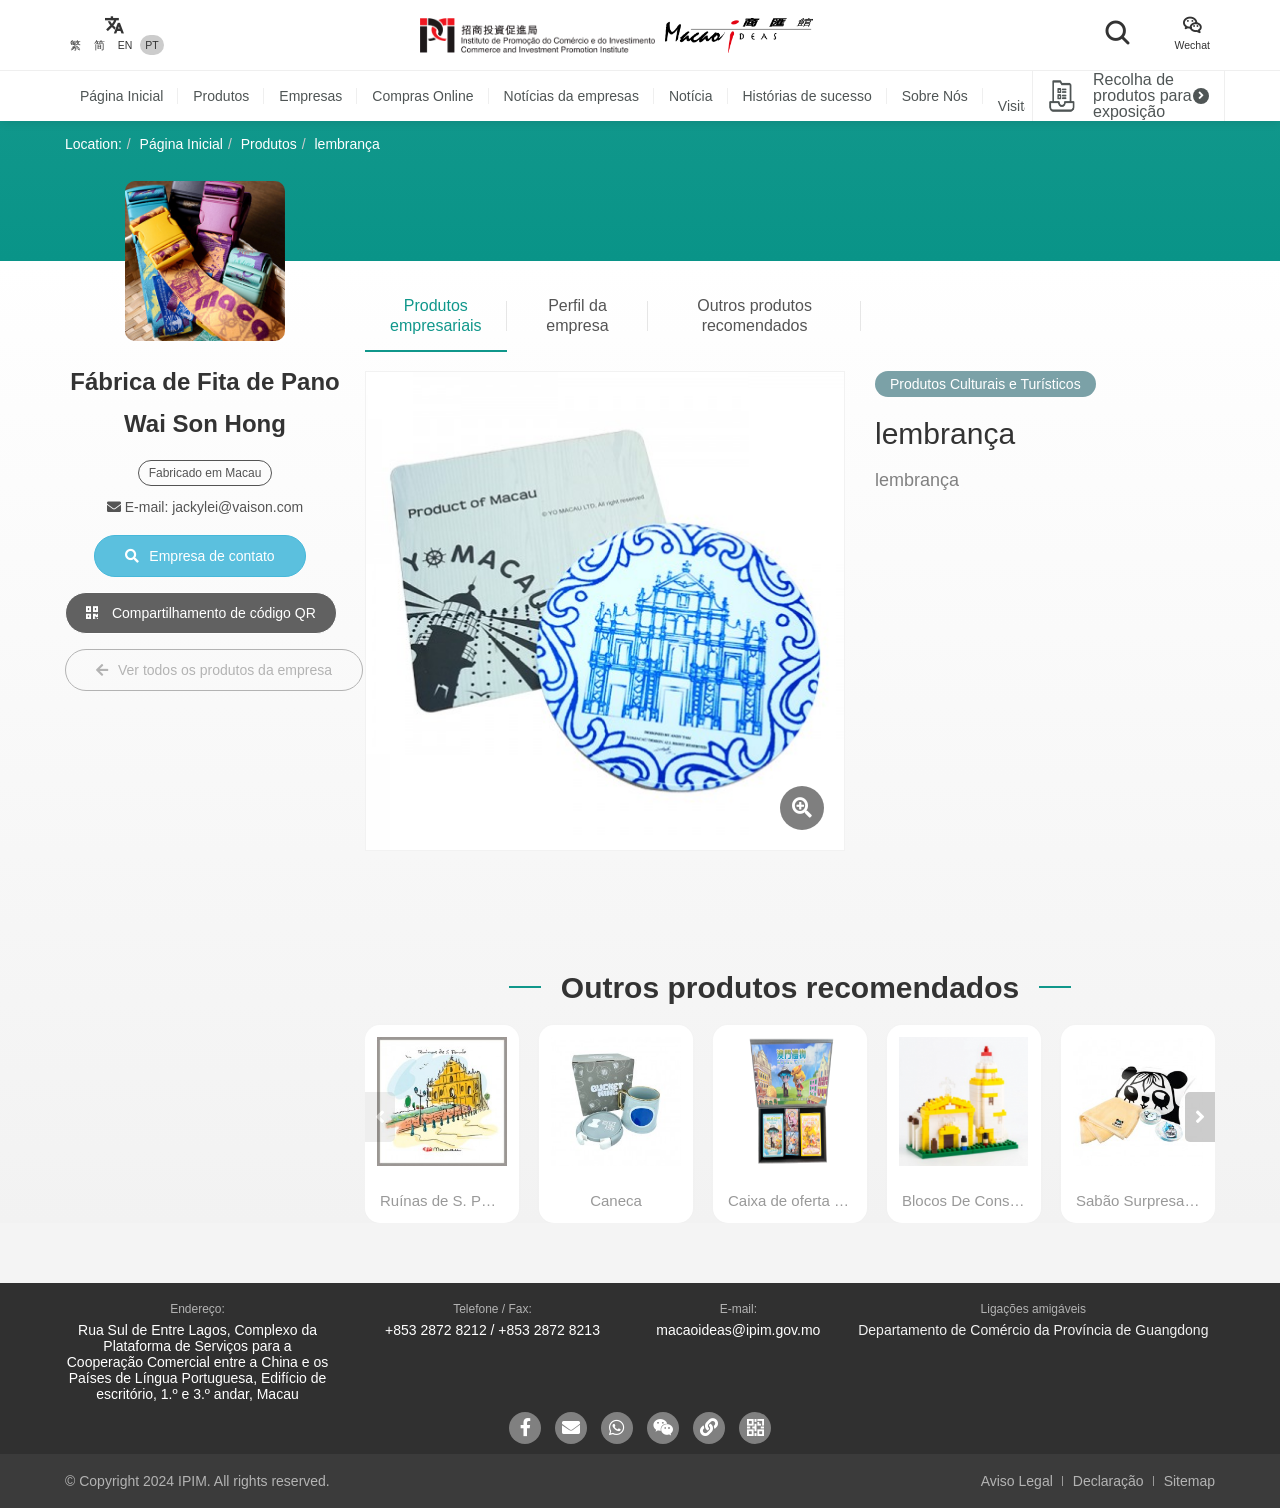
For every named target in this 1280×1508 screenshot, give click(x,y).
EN (125, 45)
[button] (1200, 1117)
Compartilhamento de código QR (201, 613)
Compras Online (422, 96)
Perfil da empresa (577, 315)
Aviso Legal (1017, 1481)
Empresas (310, 96)
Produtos (221, 96)
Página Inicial (121, 96)
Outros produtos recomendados (754, 315)
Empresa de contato (199, 556)
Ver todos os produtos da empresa (214, 670)
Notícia (691, 96)
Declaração (1108, 1481)
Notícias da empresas (571, 96)
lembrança (347, 144)
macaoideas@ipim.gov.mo (738, 1330)
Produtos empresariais (436, 315)
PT (151, 45)
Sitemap (1189, 1481)
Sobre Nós (935, 96)
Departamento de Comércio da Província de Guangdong (1033, 1330)
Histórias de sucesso (807, 96)
